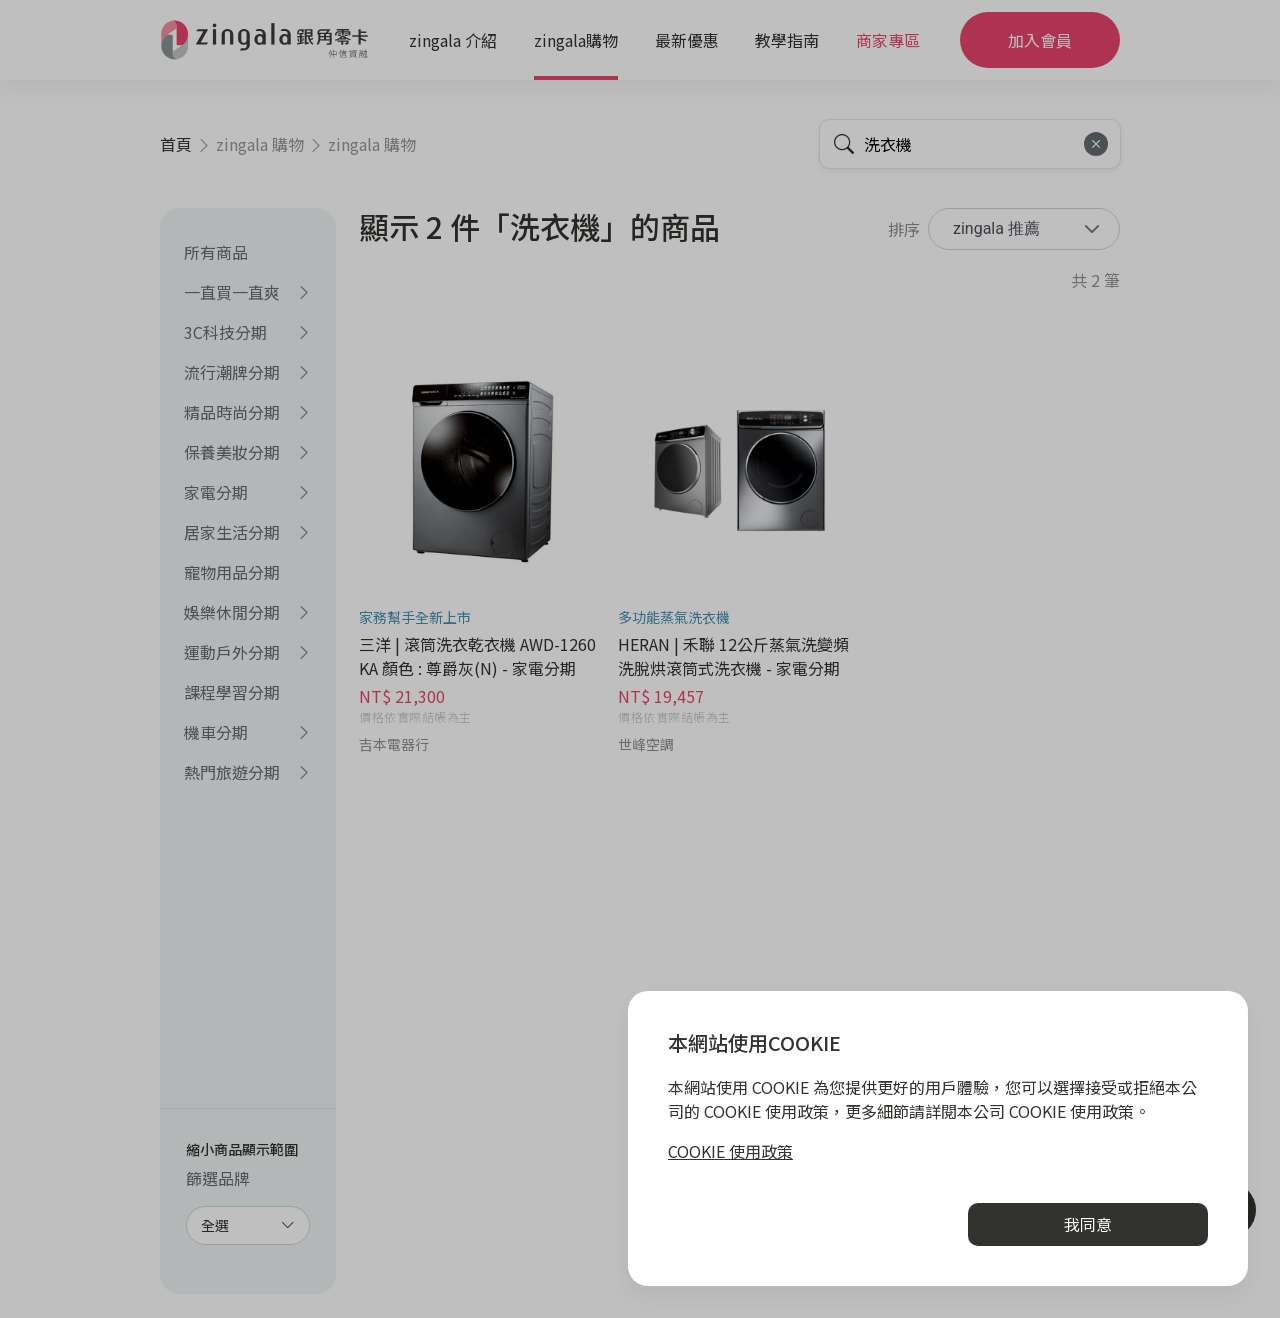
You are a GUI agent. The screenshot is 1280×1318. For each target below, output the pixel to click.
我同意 (1088, 1224)
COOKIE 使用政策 (730, 1151)
